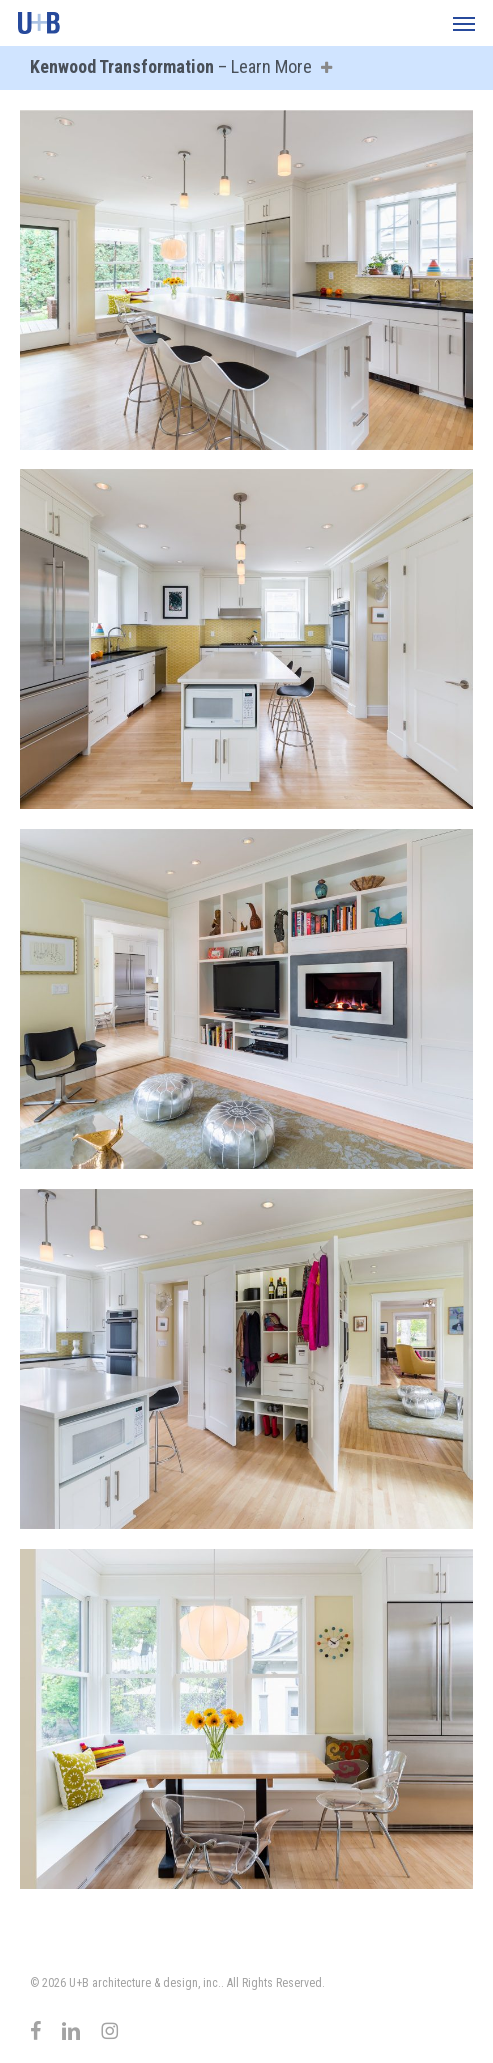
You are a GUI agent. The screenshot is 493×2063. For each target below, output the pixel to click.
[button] (464, 23)
